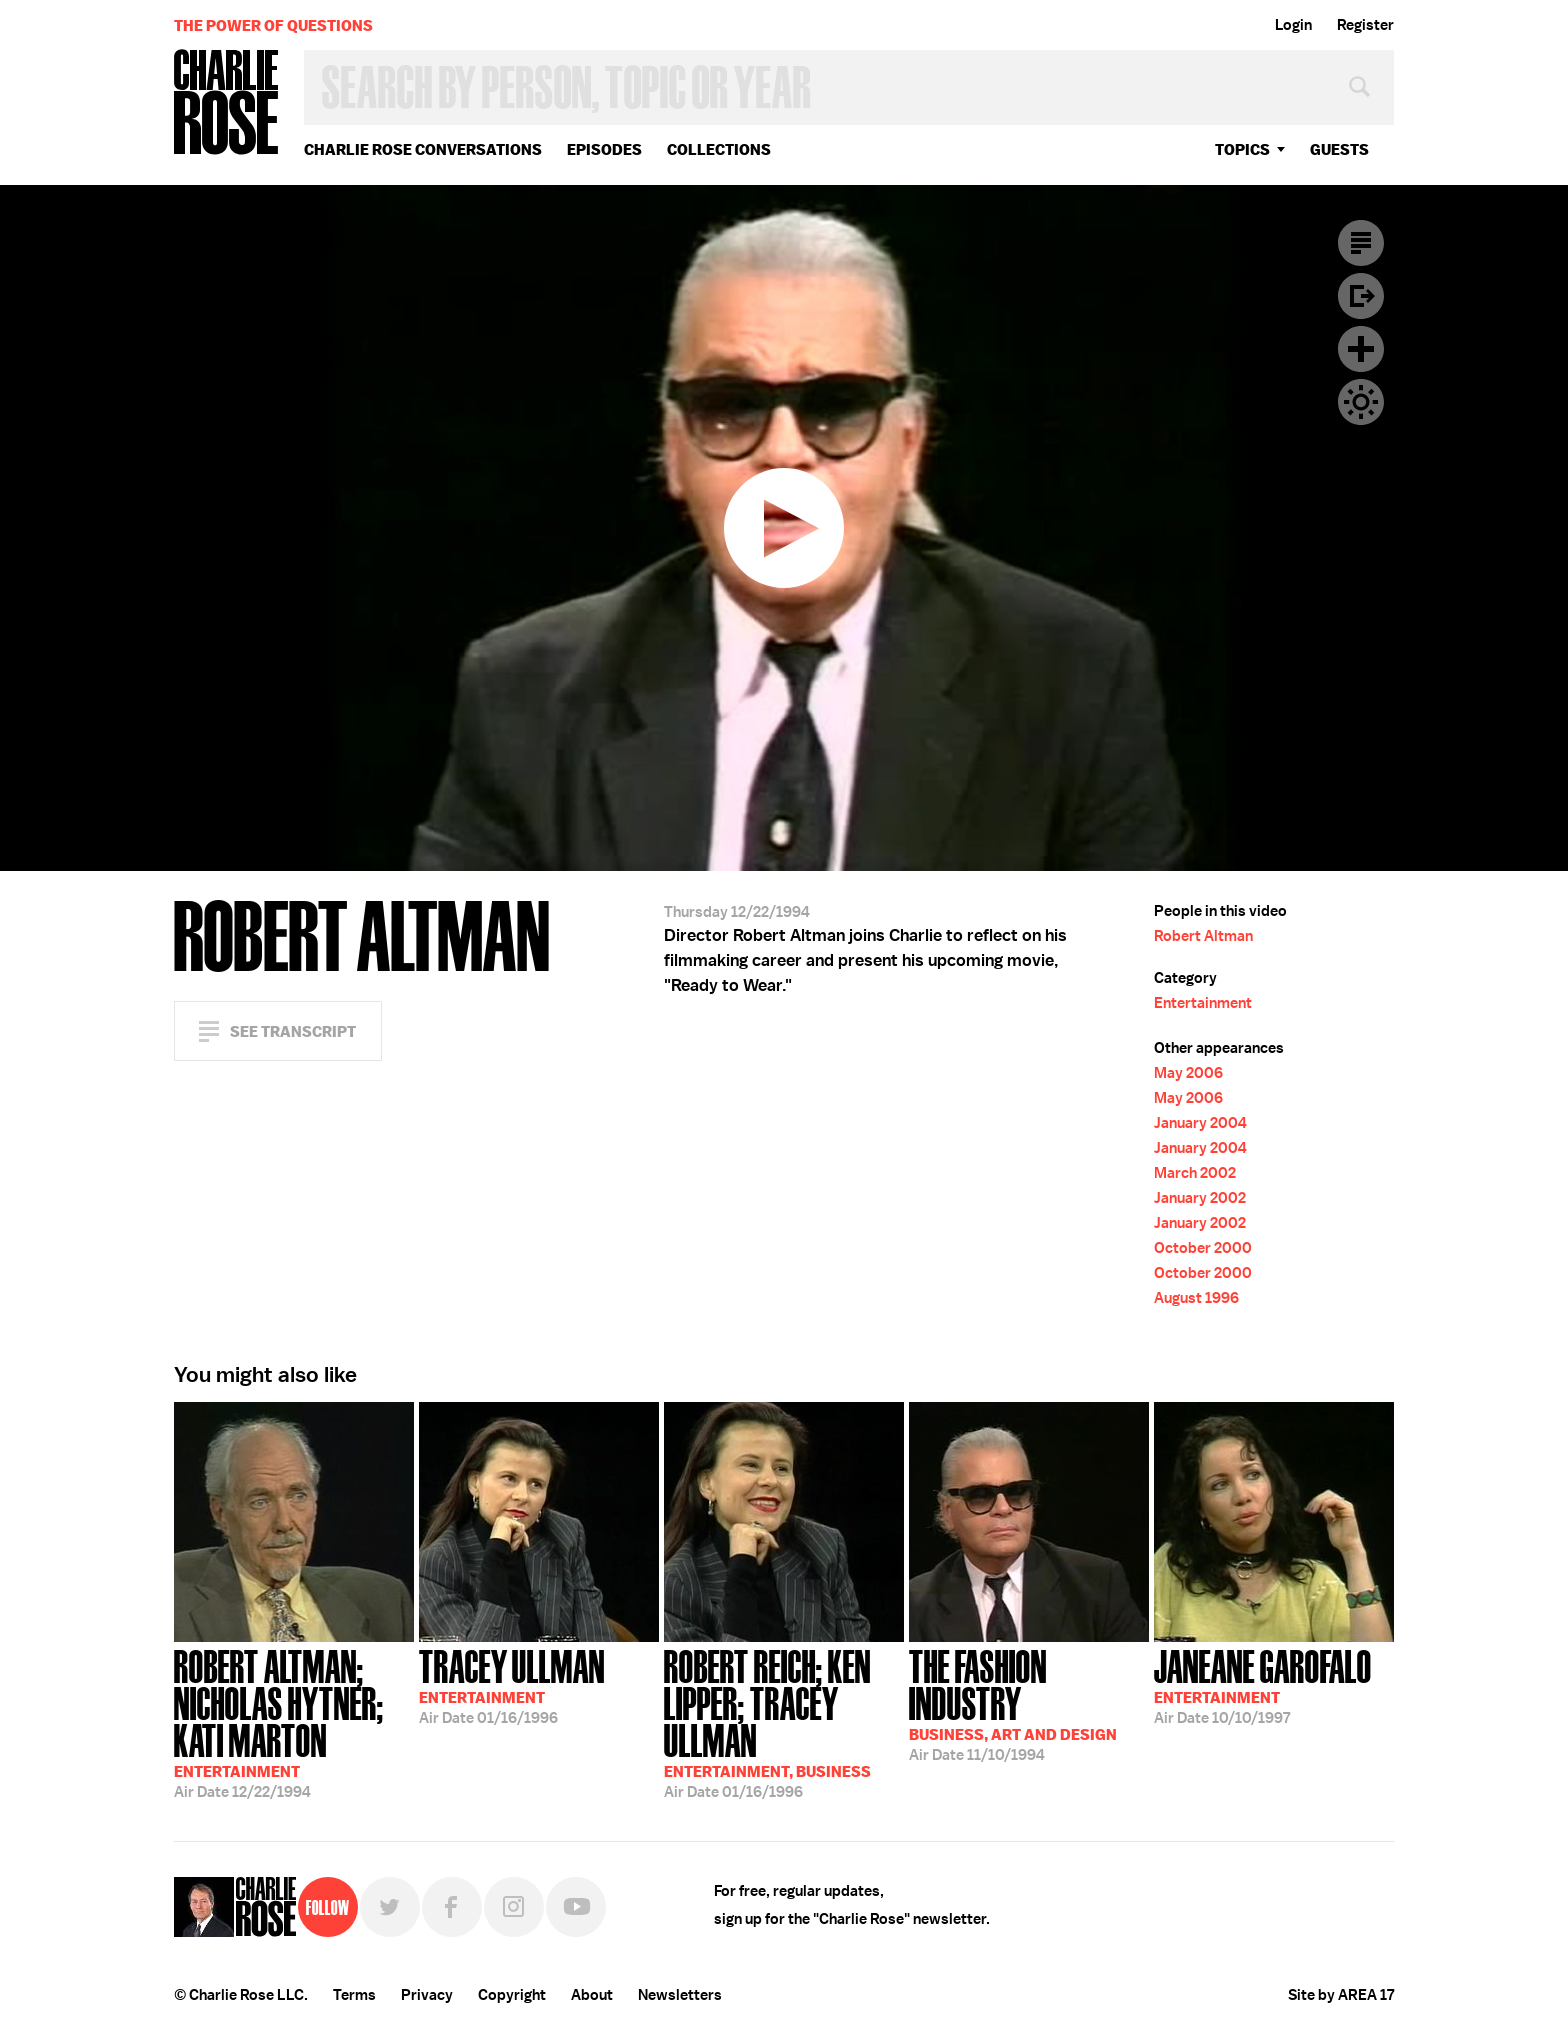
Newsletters (680, 1995)
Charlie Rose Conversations (423, 149)
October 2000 (1203, 1248)
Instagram (514, 1907)
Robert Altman (1203, 936)
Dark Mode (1361, 402)
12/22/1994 (294, 1722)
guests (1339, 149)
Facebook (452, 1907)
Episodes (604, 149)
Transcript (1361, 243)
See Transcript (293, 1031)
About (592, 1995)
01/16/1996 (512, 1685)
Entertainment (1203, 1003)
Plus (1361, 349)
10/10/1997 (1263, 1685)
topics (1242, 149)
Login (1293, 25)
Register (1365, 25)
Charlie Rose (227, 103)
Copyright (512, 1995)
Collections (719, 149)
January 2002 (1200, 1198)
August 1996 (1196, 1298)
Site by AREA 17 (1341, 1995)
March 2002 (1195, 1173)
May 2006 (1188, 1073)
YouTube (576, 1907)
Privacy (427, 1995)
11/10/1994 (1029, 1703)
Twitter (390, 1907)
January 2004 (1200, 1123)
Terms (354, 1995)
